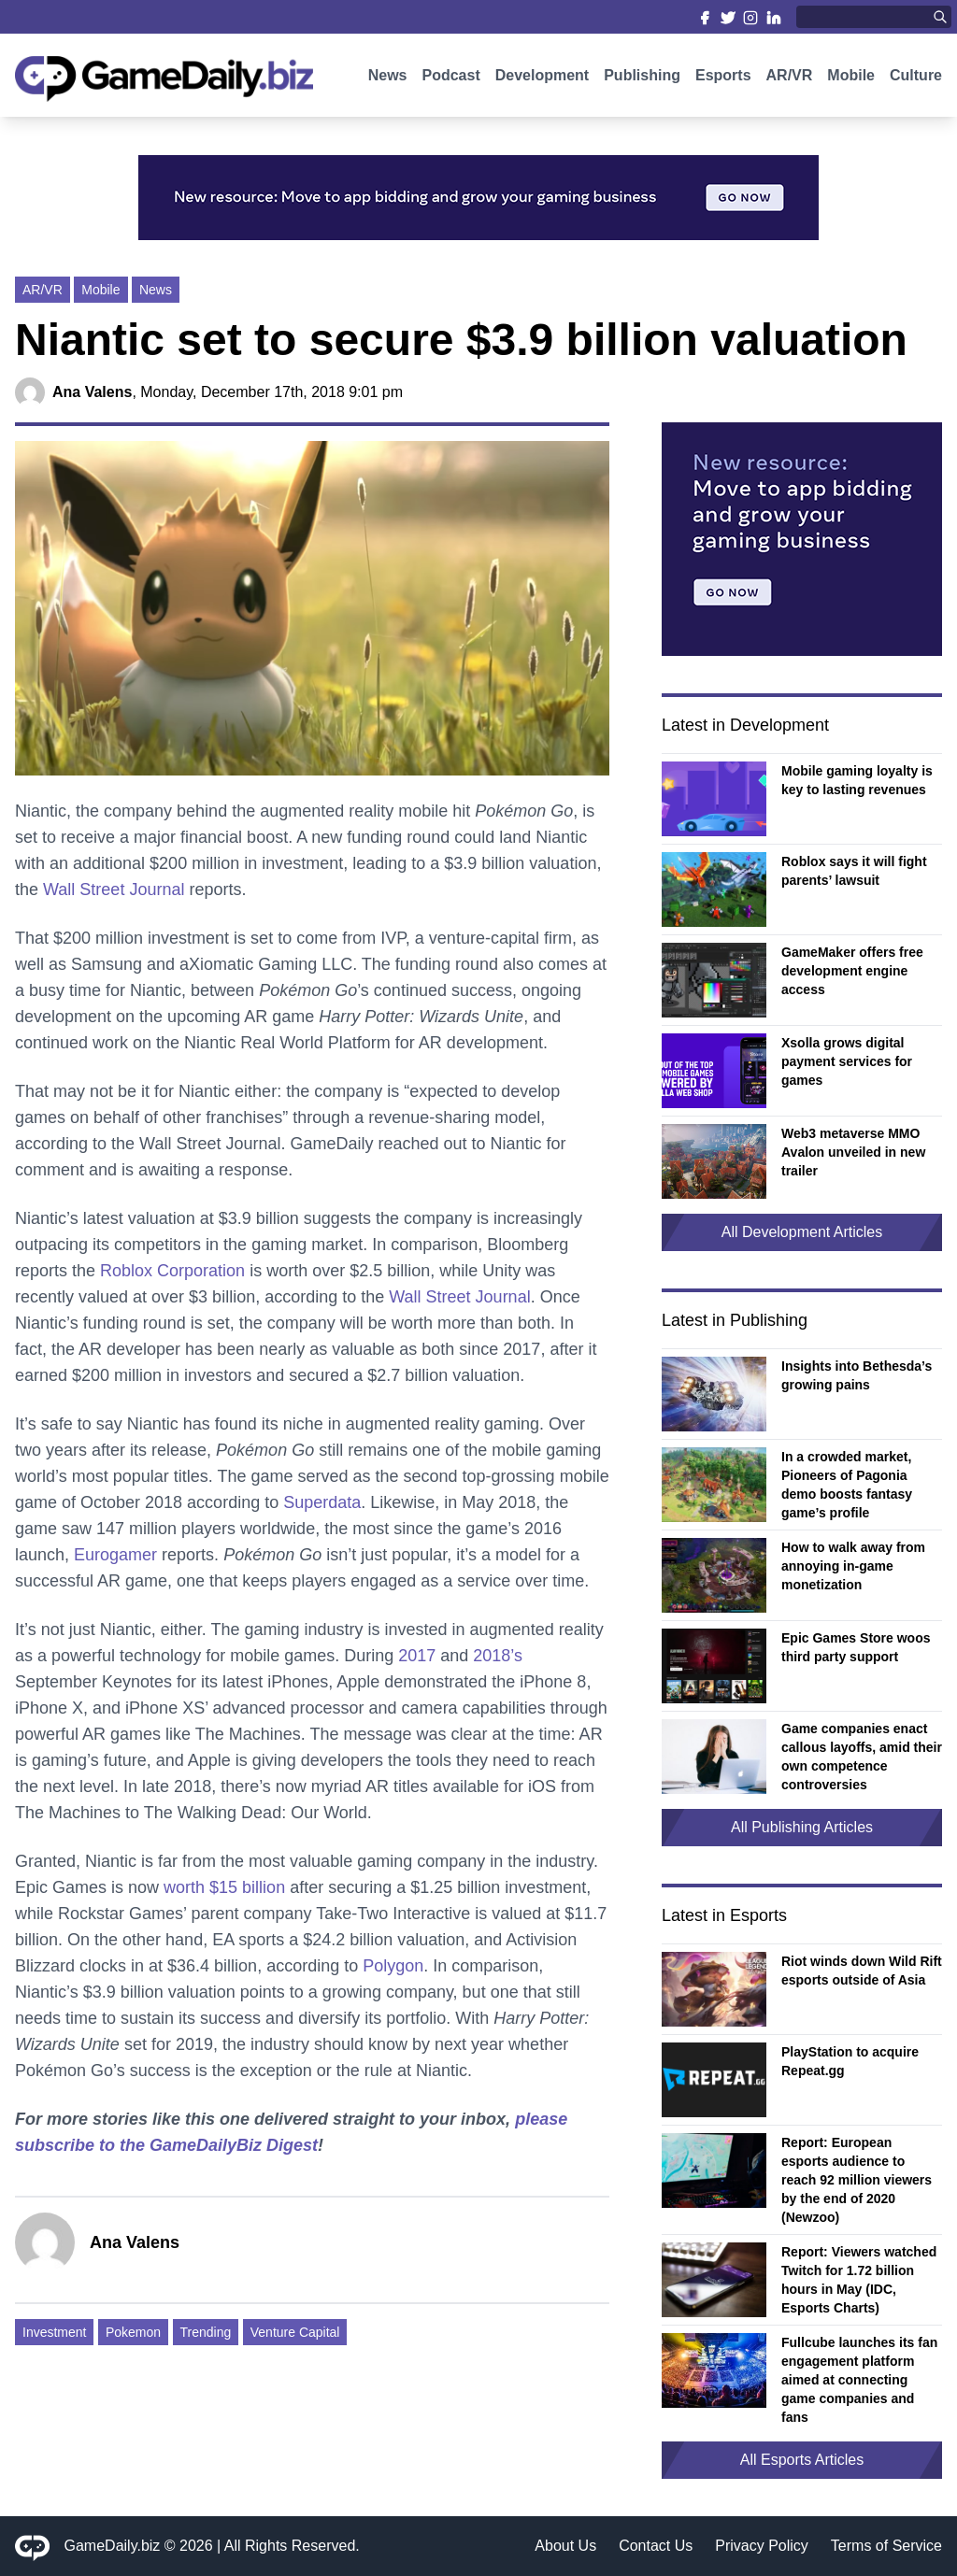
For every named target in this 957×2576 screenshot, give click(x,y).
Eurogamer (115, 1554)
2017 (417, 1655)
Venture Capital (295, 2332)
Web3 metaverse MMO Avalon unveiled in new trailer (853, 1152)
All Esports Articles (802, 2460)
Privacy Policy (761, 2546)
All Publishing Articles (802, 1827)
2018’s (497, 1655)
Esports (723, 82)
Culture (916, 82)
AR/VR (789, 82)
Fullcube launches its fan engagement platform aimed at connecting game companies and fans (859, 2380)
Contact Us (656, 2546)
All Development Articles (802, 1232)
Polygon (393, 1966)
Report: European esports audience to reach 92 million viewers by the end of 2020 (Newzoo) (856, 2180)
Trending (206, 2332)
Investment (54, 2332)
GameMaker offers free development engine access (852, 971)
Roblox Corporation (172, 1270)
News (387, 82)
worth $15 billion (224, 1887)
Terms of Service (886, 2546)
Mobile (851, 82)
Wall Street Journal (113, 889)
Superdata (322, 1502)
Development (542, 82)
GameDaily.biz (112, 2546)
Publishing (642, 82)
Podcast (450, 82)
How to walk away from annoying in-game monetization (853, 1566)
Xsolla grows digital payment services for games (846, 1061)
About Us (565, 2546)
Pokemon (133, 2332)
